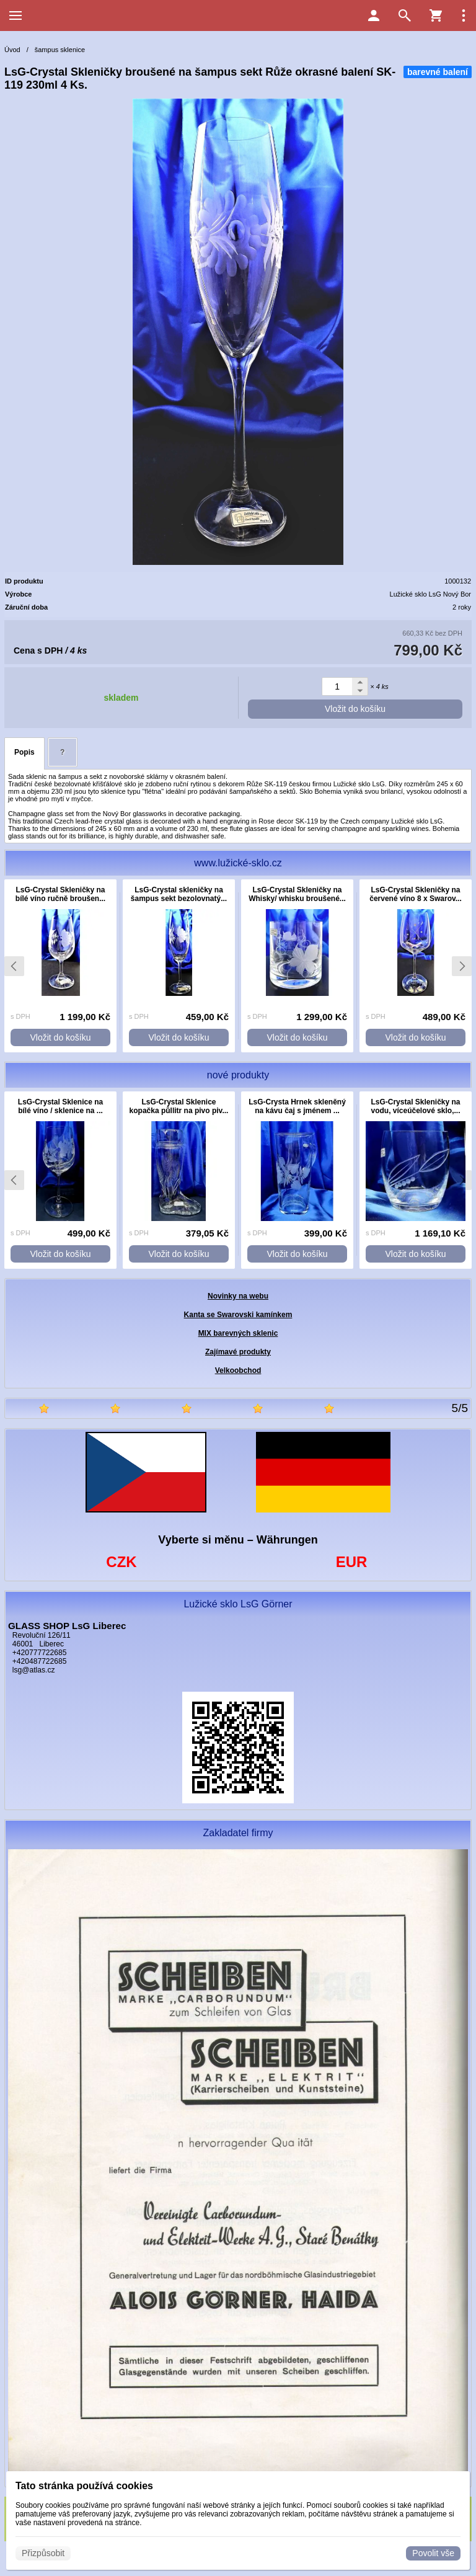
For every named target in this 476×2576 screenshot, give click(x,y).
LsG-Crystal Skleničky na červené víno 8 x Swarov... (415, 894)
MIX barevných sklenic (238, 1333)
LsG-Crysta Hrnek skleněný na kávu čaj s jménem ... (297, 1106)
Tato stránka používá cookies (84, 2486)
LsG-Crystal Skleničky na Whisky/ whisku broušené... (297, 894)
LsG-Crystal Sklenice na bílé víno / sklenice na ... (60, 1106)
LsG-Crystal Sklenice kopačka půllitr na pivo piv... (179, 1106)
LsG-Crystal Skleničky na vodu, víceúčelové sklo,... (415, 1106)
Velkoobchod (238, 1370)
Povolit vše (433, 2553)
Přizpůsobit (43, 2553)
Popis (24, 752)
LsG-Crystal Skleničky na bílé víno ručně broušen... (60, 894)
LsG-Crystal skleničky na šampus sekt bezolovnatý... (179, 894)
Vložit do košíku (355, 709)
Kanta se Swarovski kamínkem (238, 1314)
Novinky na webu (238, 1296)
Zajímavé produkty (238, 1352)
